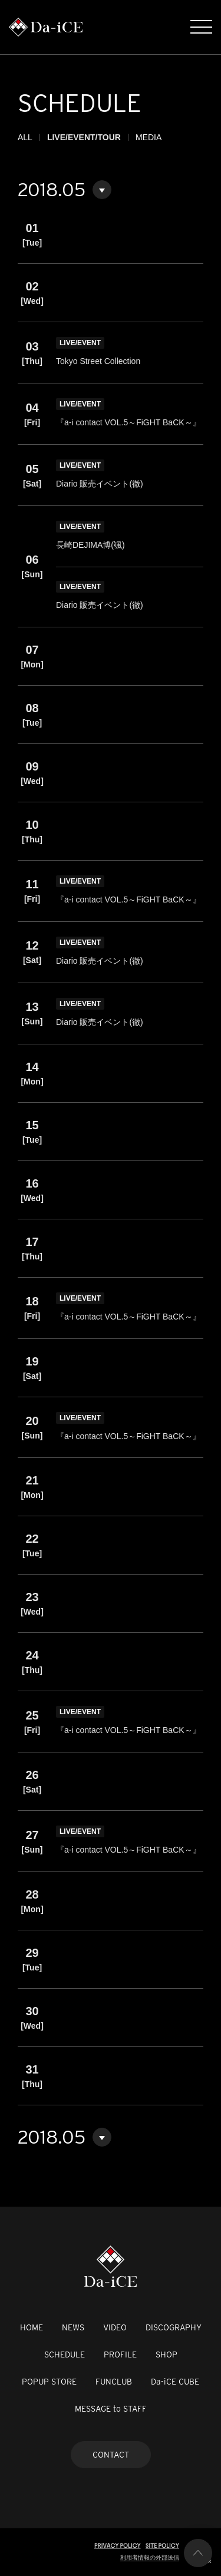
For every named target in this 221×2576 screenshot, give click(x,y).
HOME (31, 2327)
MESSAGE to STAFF (111, 2408)
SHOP (166, 2354)
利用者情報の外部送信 (149, 2557)
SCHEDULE (64, 2354)
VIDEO (115, 2327)
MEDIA (148, 137)
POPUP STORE (49, 2381)
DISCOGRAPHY (174, 2327)
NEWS (73, 2327)
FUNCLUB (113, 2381)
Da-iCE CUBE (175, 2381)
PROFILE (120, 2354)
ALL (25, 137)
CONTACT (111, 2454)
